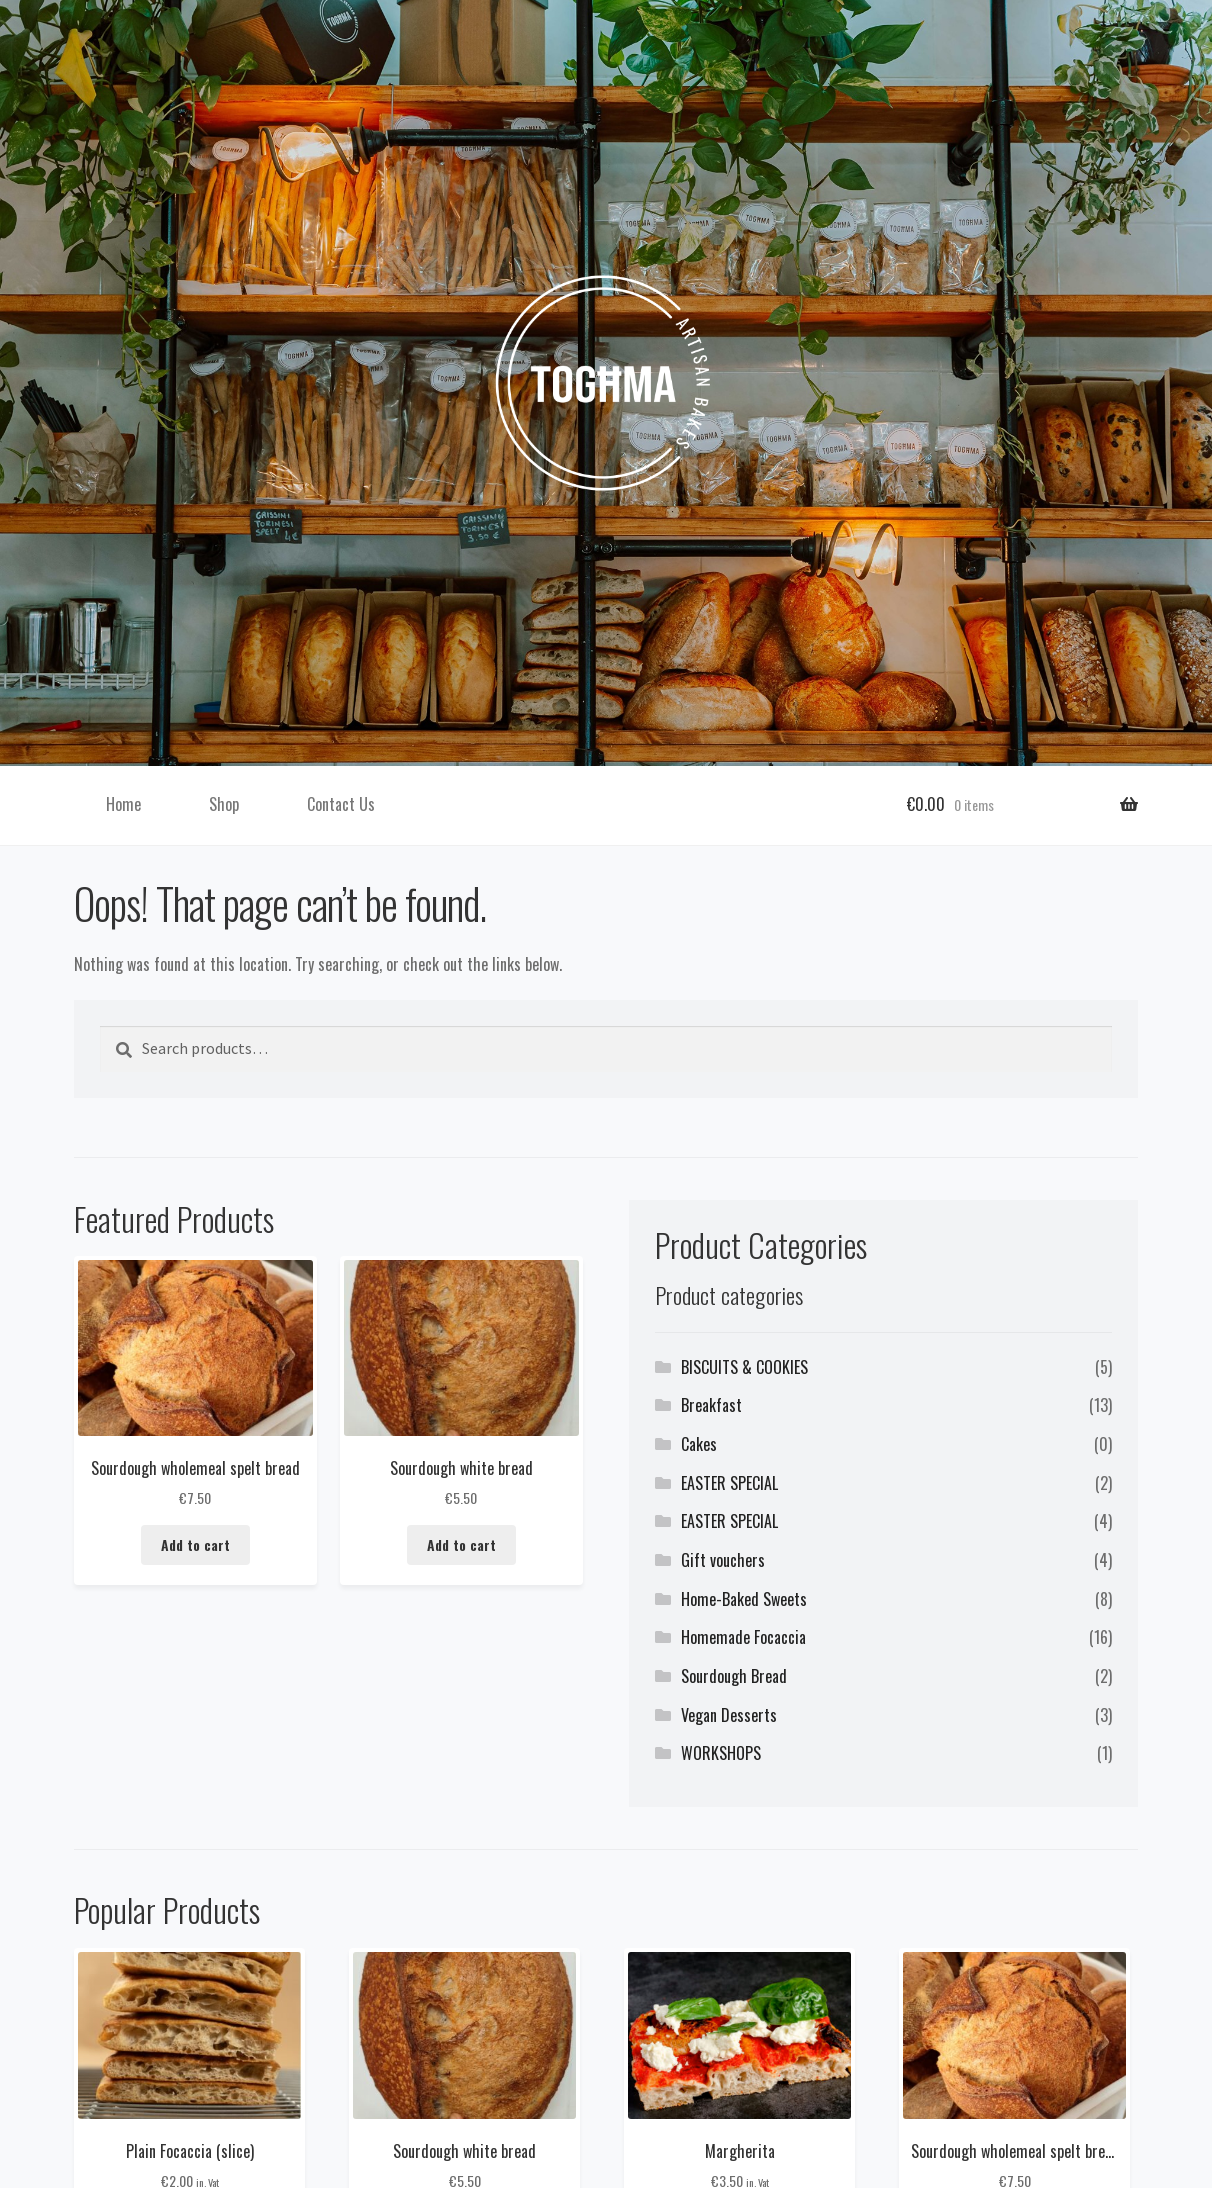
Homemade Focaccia (743, 1637)
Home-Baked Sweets (744, 1599)
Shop (224, 804)
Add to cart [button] (195, 1545)
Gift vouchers (723, 1560)
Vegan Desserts (729, 1715)
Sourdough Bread (734, 1676)
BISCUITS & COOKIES (744, 1367)
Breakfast (711, 1405)
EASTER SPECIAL (729, 1483)
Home (123, 804)
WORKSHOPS (721, 1753)
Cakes (699, 1444)
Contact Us (341, 804)
